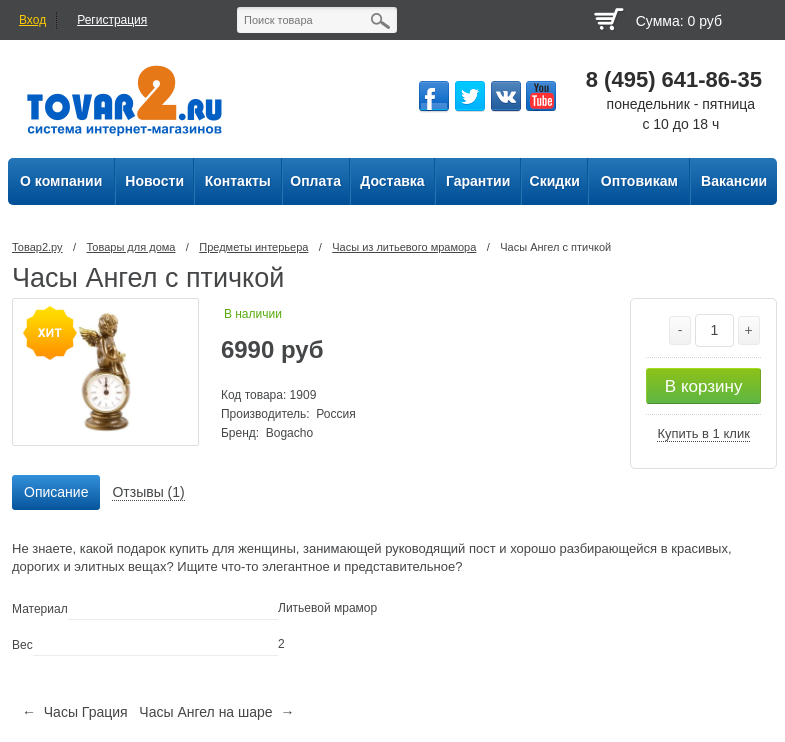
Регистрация (112, 20)
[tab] (56, 493)
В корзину (704, 386)
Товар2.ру (37, 247)
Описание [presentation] (56, 492)
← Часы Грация (75, 712)
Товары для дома (130, 247)
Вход (32, 20)
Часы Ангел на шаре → (216, 712)
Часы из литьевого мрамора (404, 247)
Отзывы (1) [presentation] (148, 492)
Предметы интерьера (253, 247)
